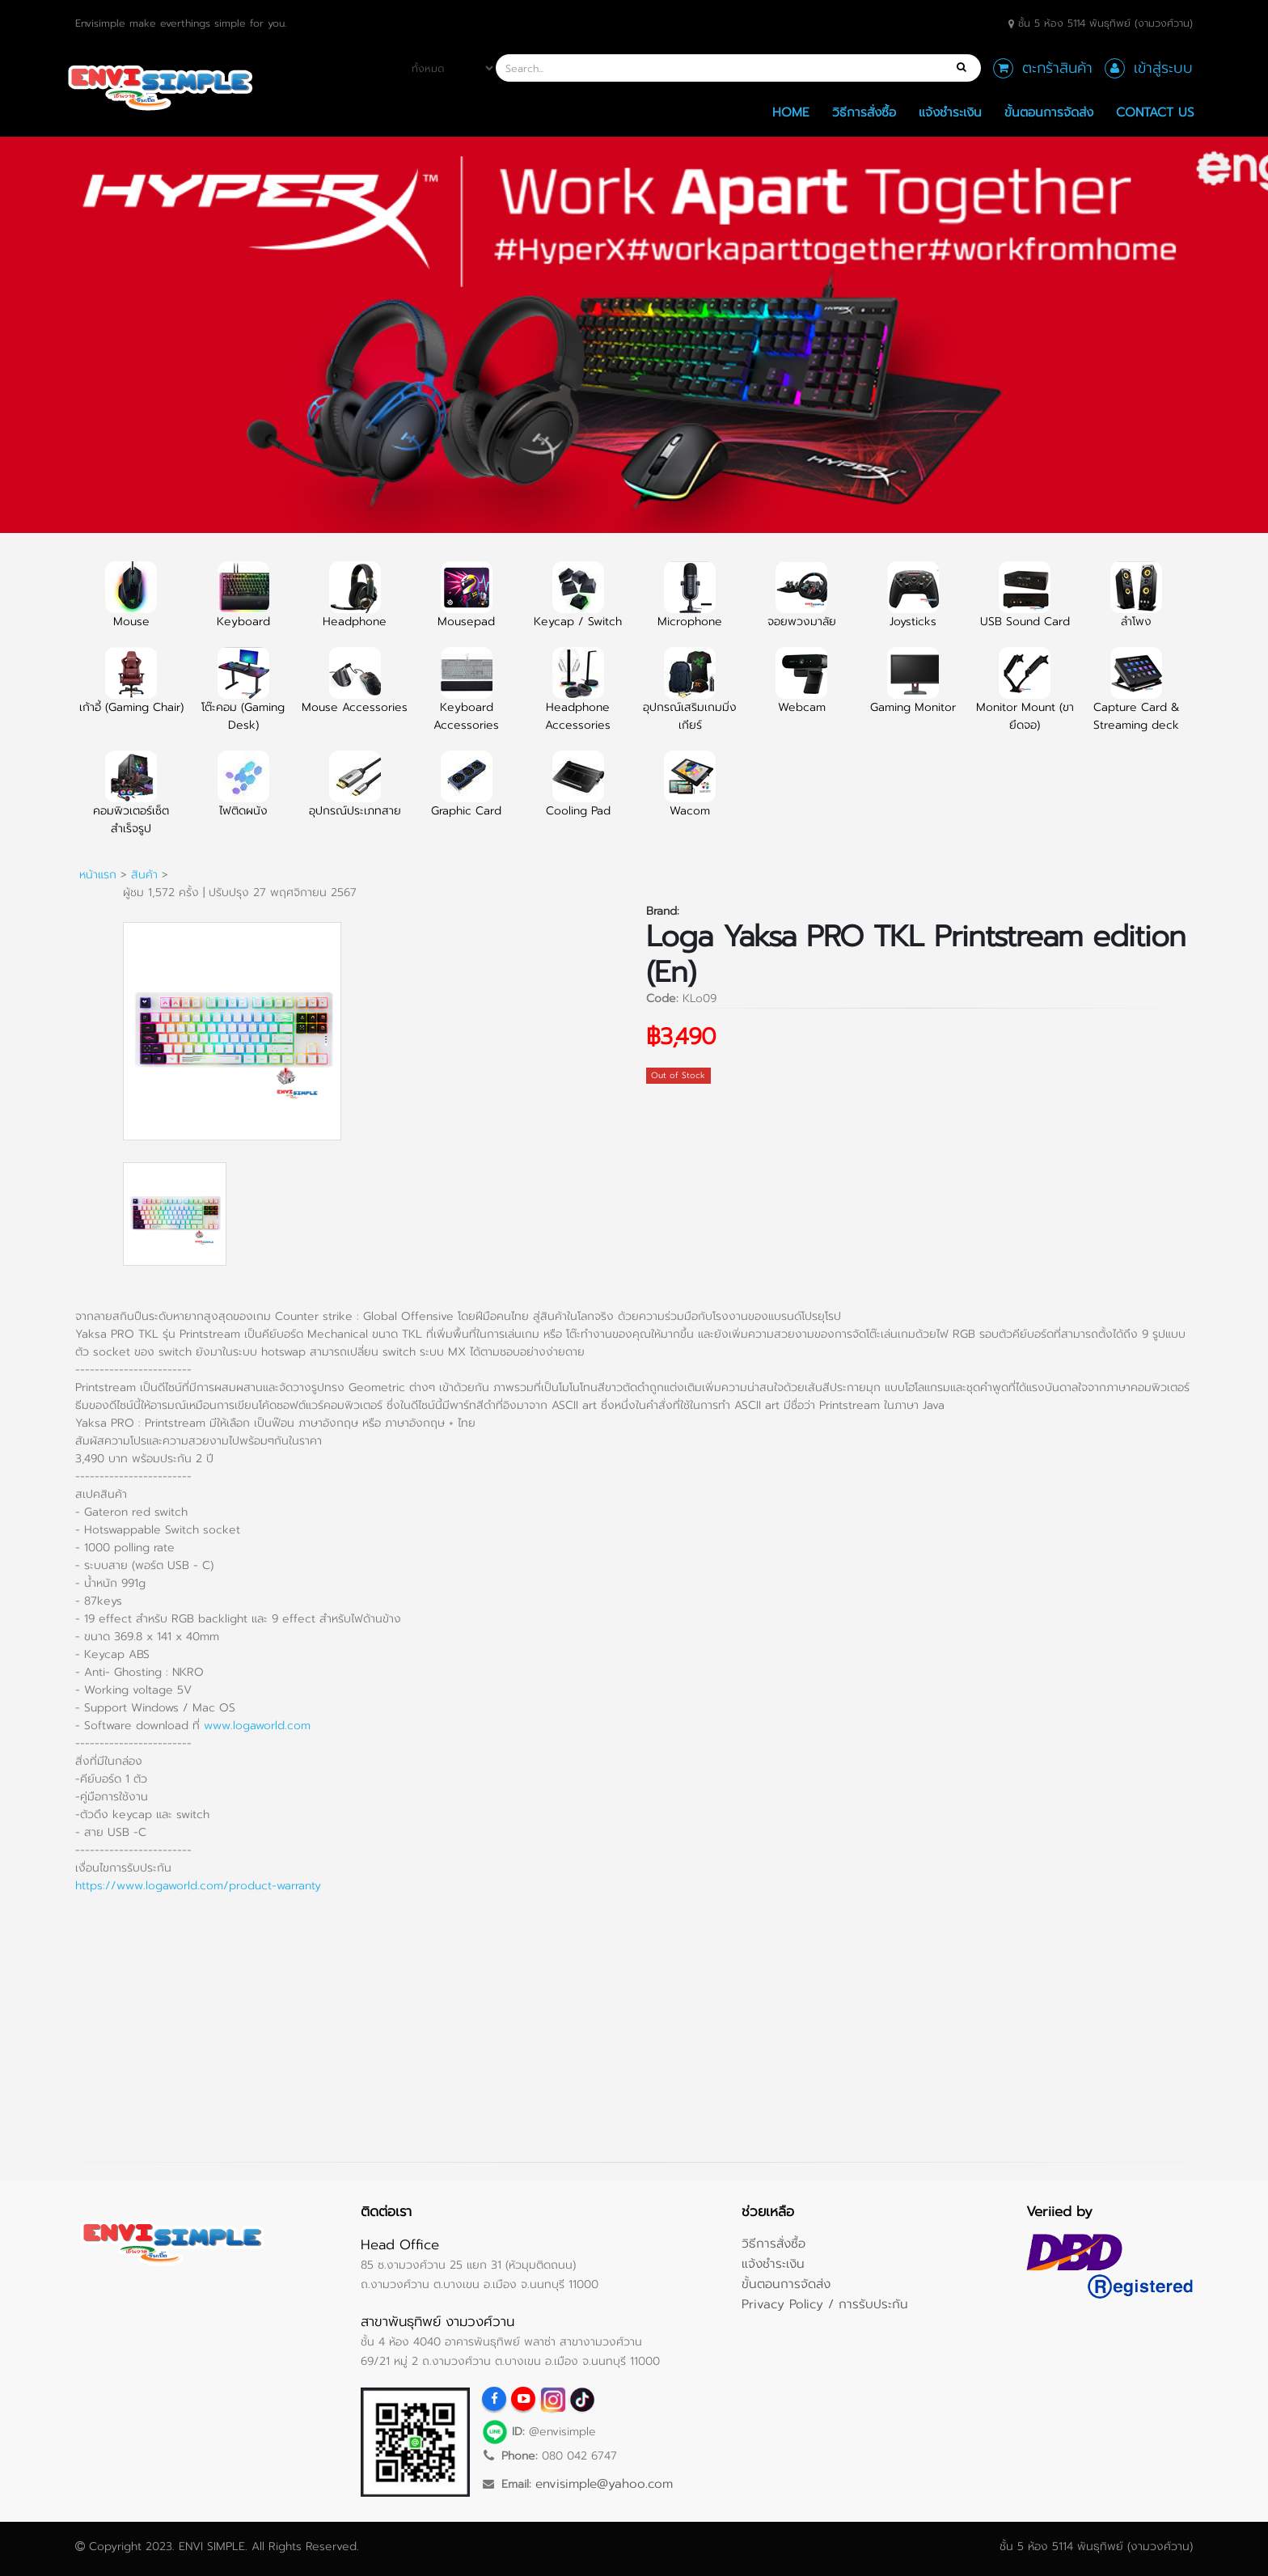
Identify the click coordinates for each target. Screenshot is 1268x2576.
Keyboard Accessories (466, 699)
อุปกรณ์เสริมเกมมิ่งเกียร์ (690, 699)
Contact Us (1155, 112)
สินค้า (144, 874)
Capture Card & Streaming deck (1136, 699)
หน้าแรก (97, 874)
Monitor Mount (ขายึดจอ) (1025, 699)
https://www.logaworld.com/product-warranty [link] (198, 1885)
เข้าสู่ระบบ (1163, 68)
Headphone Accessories (578, 699)
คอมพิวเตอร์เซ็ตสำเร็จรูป (131, 802)
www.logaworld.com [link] (257, 1725)
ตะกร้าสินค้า (1057, 68)
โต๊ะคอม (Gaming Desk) (243, 699)
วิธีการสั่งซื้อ (864, 112)
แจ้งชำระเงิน (950, 112)
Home (790, 112)
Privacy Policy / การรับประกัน (825, 2304)
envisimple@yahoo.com (604, 2483)
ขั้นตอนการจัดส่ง (1048, 112)
